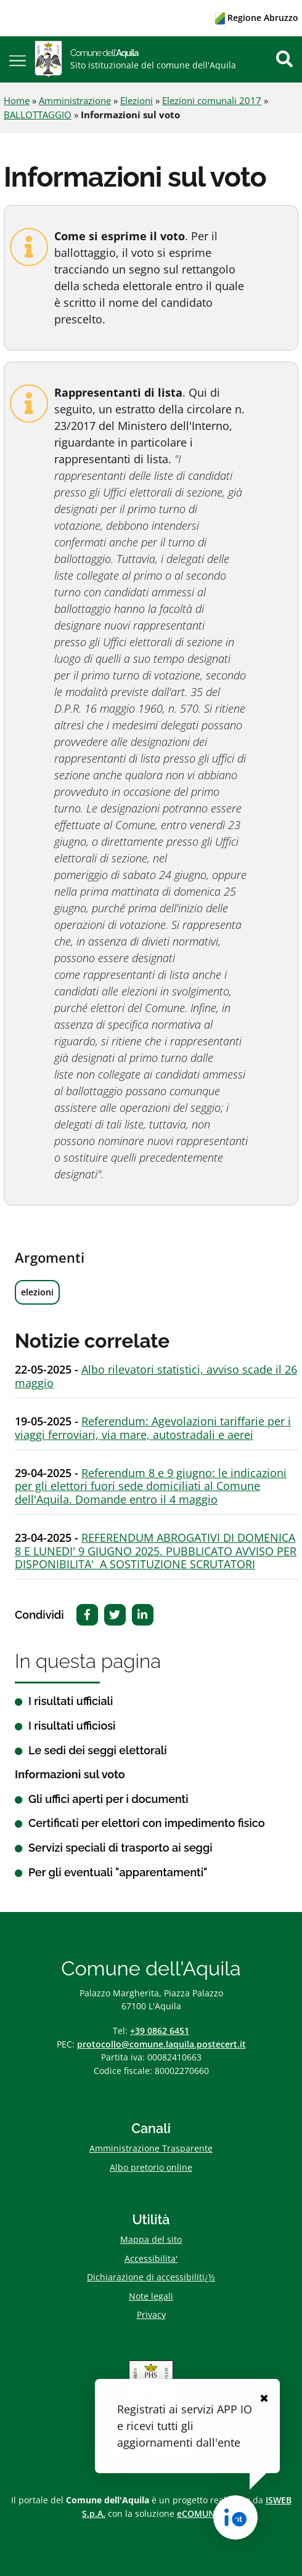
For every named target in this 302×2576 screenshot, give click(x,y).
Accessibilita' (151, 2258)
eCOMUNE (198, 2513)
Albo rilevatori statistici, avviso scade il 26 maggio (156, 1376)
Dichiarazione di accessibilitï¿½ (151, 2277)
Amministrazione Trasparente (151, 2148)
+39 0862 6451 (159, 2030)
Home (17, 100)
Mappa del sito (151, 2239)
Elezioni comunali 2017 (211, 100)
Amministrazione (75, 100)
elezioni (37, 1292)
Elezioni (136, 100)
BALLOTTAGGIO (37, 114)
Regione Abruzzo (256, 17)
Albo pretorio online (151, 2167)
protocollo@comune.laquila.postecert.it (161, 2044)
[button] (18, 59)
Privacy (151, 2314)
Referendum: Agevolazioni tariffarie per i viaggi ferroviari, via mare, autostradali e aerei (153, 1428)
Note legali (151, 2296)
